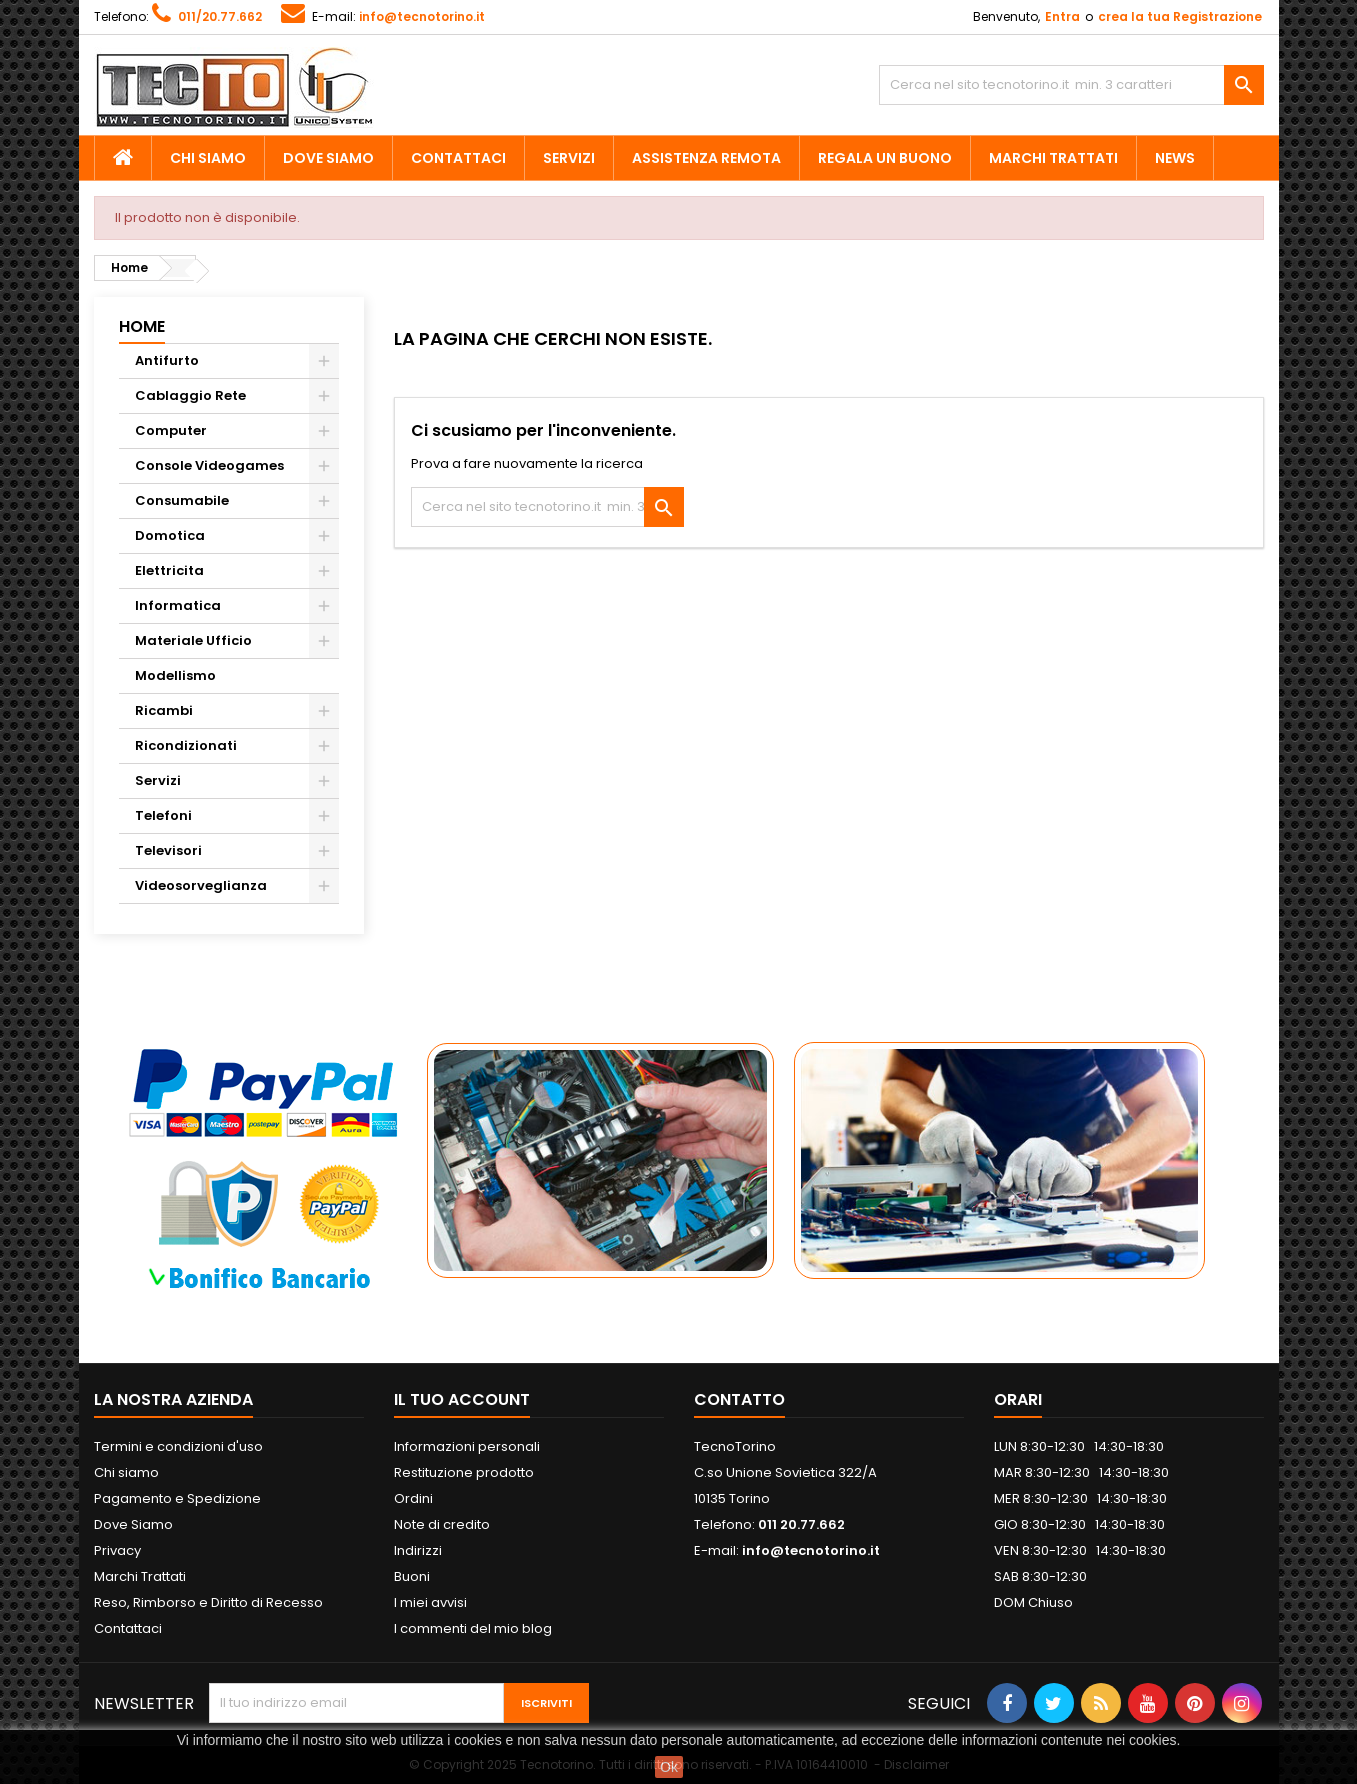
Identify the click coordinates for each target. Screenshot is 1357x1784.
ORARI (1018, 1399)
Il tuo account (462, 1399)
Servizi (569, 158)
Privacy (117, 1550)
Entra (1062, 16)
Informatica (178, 605)
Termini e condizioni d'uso (178, 1446)
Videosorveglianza (201, 885)
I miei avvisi (430, 1602)
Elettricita (169, 570)
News (1175, 158)
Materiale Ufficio (193, 640)
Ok (669, 1767)
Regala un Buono (885, 158)
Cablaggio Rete (190, 395)
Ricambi (164, 710)
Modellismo (175, 675)
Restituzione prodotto (464, 1472)
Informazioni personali (467, 1446)
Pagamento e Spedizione (177, 1498)
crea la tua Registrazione (1180, 16)
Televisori (168, 850)
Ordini (413, 1498)
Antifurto (167, 360)
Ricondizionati (186, 745)
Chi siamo (208, 158)
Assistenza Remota (706, 158)
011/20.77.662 (220, 16)
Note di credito (442, 1524)
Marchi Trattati (1053, 158)
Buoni (412, 1576)
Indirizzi (418, 1550)
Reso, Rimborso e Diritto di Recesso (208, 1602)
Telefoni (163, 815)
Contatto (739, 1399)
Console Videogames (209, 465)
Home (142, 326)
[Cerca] (1071, 85)
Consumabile (182, 500)
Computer (171, 430)
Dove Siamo (328, 158)
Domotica (170, 535)
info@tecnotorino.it (422, 16)
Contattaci (458, 158)
